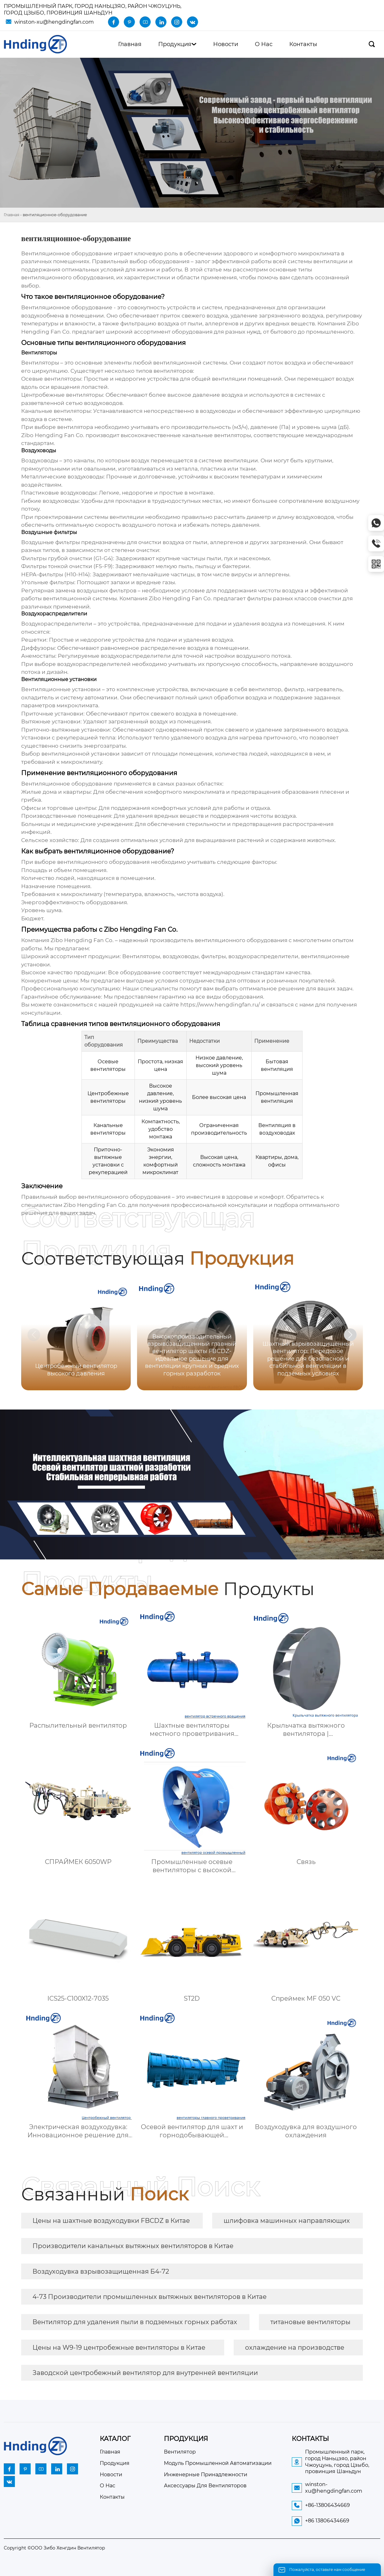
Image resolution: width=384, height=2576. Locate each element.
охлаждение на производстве (294, 2347)
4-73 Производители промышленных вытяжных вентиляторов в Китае (150, 2296)
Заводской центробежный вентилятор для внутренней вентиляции (145, 2373)
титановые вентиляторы (310, 2322)
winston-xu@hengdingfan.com (54, 22)
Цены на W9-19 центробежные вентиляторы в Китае (119, 2347)
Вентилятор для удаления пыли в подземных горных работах (135, 2322)
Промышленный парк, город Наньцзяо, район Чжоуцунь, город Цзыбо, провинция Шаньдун (92, 9)
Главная (11, 214)
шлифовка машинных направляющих (287, 2220)
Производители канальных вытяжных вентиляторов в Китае (133, 2246)
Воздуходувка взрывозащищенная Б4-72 (101, 2271)
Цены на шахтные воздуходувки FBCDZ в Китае (111, 2220)
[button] (350, 1334)
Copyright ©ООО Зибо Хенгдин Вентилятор (54, 2548)
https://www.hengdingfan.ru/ (220, 1004)
